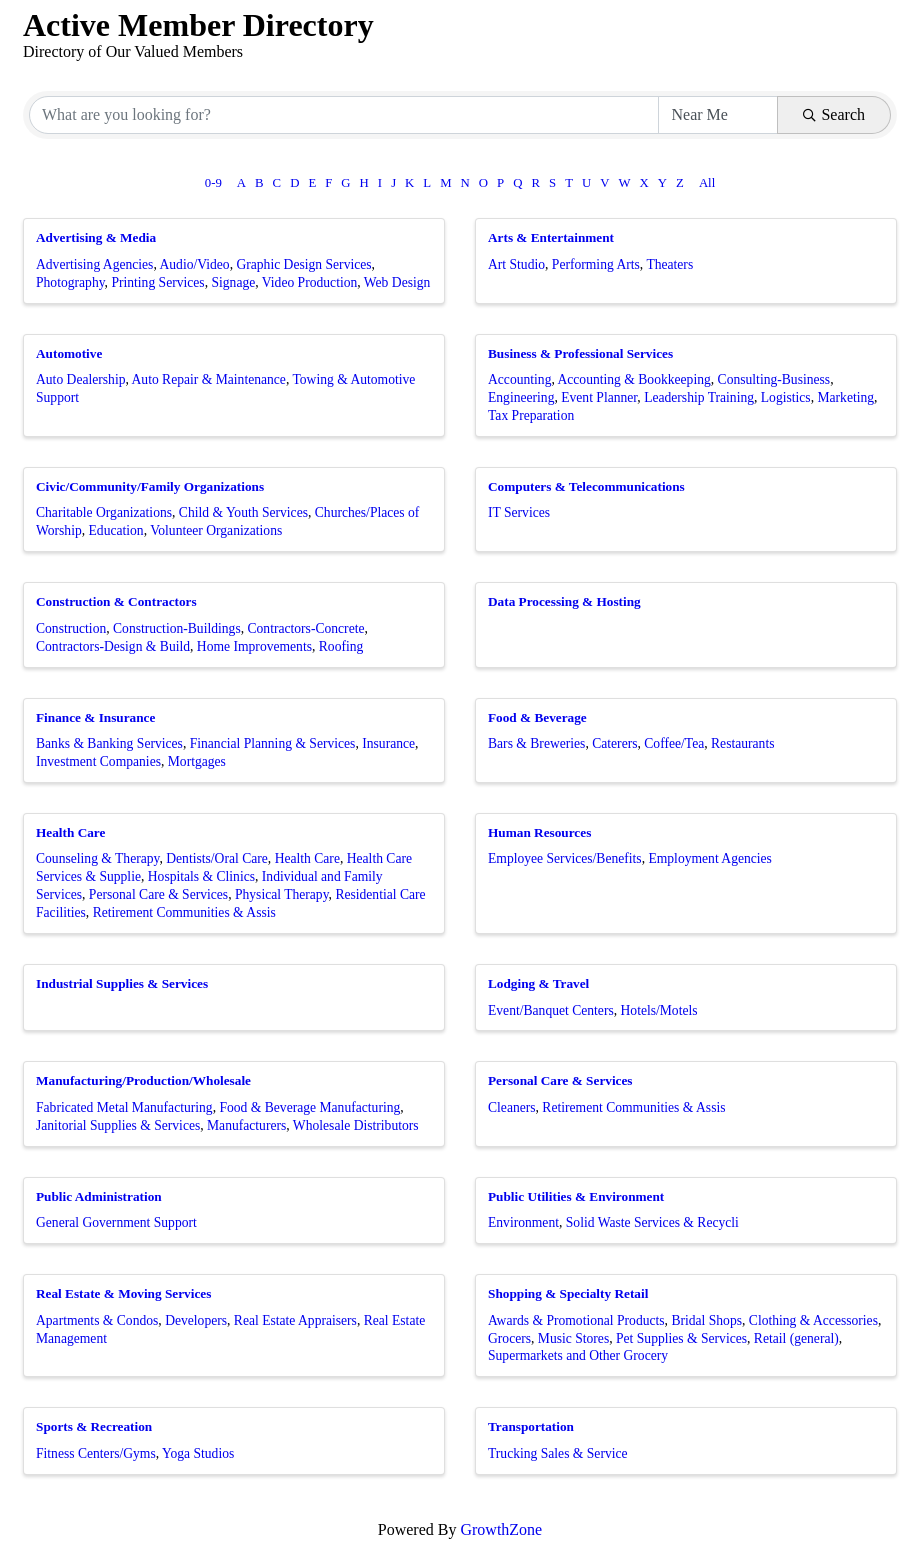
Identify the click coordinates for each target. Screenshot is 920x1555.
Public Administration (99, 1196)
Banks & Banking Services (109, 743)
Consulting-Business (774, 379)
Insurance (388, 743)
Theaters (669, 264)
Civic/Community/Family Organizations (150, 486)
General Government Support (116, 1222)
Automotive (69, 353)
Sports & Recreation (94, 1426)
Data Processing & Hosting (564, 601)
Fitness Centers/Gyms (96, 1453)
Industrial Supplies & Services (122, 983)
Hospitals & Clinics (201, 876)
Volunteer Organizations (216, 530)
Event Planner (599, 397)
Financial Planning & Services (273, 743)
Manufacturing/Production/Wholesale (143, 1080)
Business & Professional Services (580, 353)
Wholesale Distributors (356, 1125)
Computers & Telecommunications (586, 486)
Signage (233, 282)
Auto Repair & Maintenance (209, 379)
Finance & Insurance (95, 717)
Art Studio (516, 264)
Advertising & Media (96, 237)
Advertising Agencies (94, 264)
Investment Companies (98, 761)
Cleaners (512, 1107)
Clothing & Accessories (813, 1320)
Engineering (521, 397)
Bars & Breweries (536, 743)
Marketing (845, 397)
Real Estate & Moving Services (123, 1293)
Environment (523, 1222)
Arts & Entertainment (551, 237)
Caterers (614, 743)
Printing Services (157, 282)
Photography (70, 282)
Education (116, 530)
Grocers (509, 1338)
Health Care (70, 832)
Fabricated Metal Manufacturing (124, 1107)
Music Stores (573, 1338)
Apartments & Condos (97, 1320)
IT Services (519, 512)
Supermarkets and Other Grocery (578, 1355)
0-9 (213, 183)
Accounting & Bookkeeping (633, 379)
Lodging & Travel (538, 983)
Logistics (786, 397)
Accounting (519, 379)
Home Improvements (254, 646)
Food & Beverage (537, 717)
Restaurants (742, 743)
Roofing (341, 646)
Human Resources (539, 832)
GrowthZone (501, 1529)
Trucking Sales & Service (558, 1453)
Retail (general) (796, 1338)
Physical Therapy (282, 894)
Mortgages (197, 761)
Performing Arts (596, 264)
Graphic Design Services (303, 264)
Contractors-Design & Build (113, 646)
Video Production (309, 282)
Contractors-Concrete (305, 628)
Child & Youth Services (243, 512)
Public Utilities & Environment (576, 1196)
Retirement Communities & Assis (184, 912)
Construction (71, 628)
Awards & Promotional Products (576, 1320)
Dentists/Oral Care (217, 858)
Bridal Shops (706, 1320)
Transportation (531, 1426)
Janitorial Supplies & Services (118, 1125)
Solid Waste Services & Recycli (652, 1222)
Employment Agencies (709, 858)
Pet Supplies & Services (681, 1338)
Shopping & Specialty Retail (568, 1293)
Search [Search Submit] (834, 114)
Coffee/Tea (674, 743)
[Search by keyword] (344, 115)
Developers (196, 1320)
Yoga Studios (198, 1453)
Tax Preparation (531, 415)
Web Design (397, 282)
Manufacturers (246, 1125)
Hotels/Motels (659, 1010)
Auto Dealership (80, 379)
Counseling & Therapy (97, 858)
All (707, 183)
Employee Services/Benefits (565, 858)
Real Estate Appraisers (295, 1320)
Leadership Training (699, 397)
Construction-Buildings (177, 628)
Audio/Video (194, 264)
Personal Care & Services (158, 894)
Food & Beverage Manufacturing (309, 1107)
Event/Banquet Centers (551, 1010)
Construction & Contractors (116, 601)
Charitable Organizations (104, 512)
